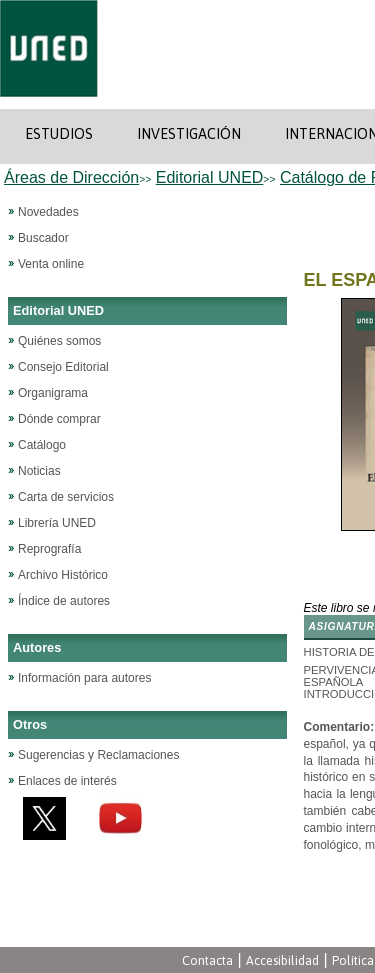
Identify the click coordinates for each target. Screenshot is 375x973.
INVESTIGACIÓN (189, 134)
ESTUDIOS (59, 134)
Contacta (207, 960)
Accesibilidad (282, 960)
